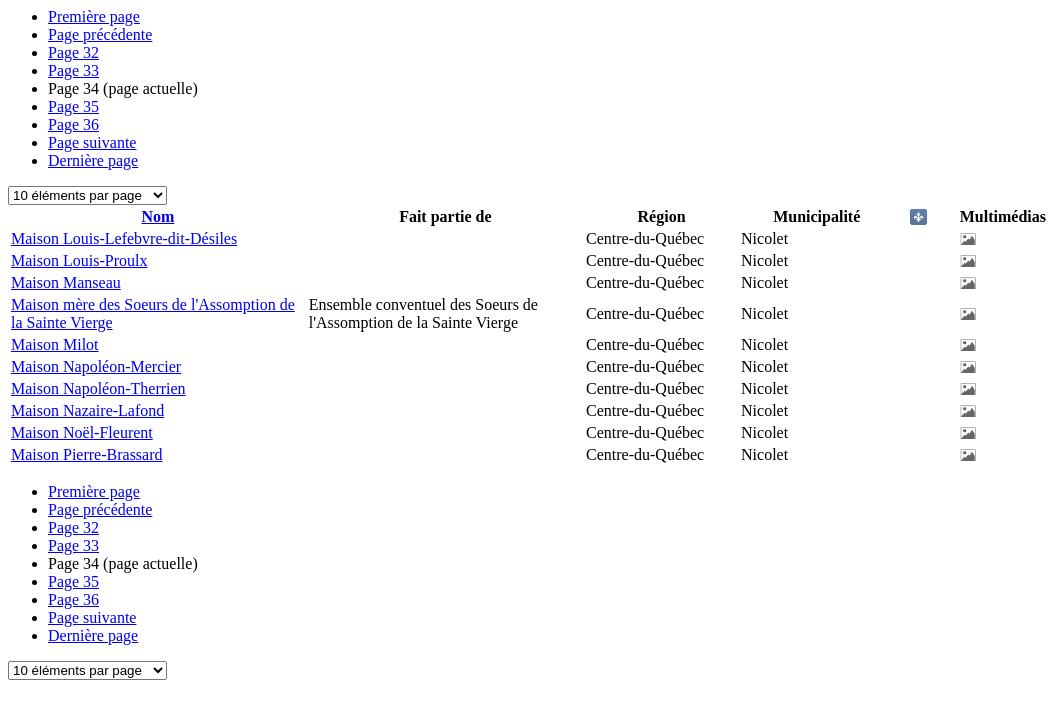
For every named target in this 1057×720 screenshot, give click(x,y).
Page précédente (100, 34)
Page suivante (92, 142)
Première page (94, 16)
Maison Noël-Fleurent (82, 432)
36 (73, 124)
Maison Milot (55, 344)
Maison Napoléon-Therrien (98, 388)
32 (73, 52)
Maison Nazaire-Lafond (87, 410)
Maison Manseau (66, 282)
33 (73, 70)
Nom (157, 216)
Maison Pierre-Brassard (87, 454)
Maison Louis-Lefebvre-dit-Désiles (124, 238)
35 (73, 106)
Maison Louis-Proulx (79, 260)
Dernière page (93, 160)
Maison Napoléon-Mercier (96, 366)
